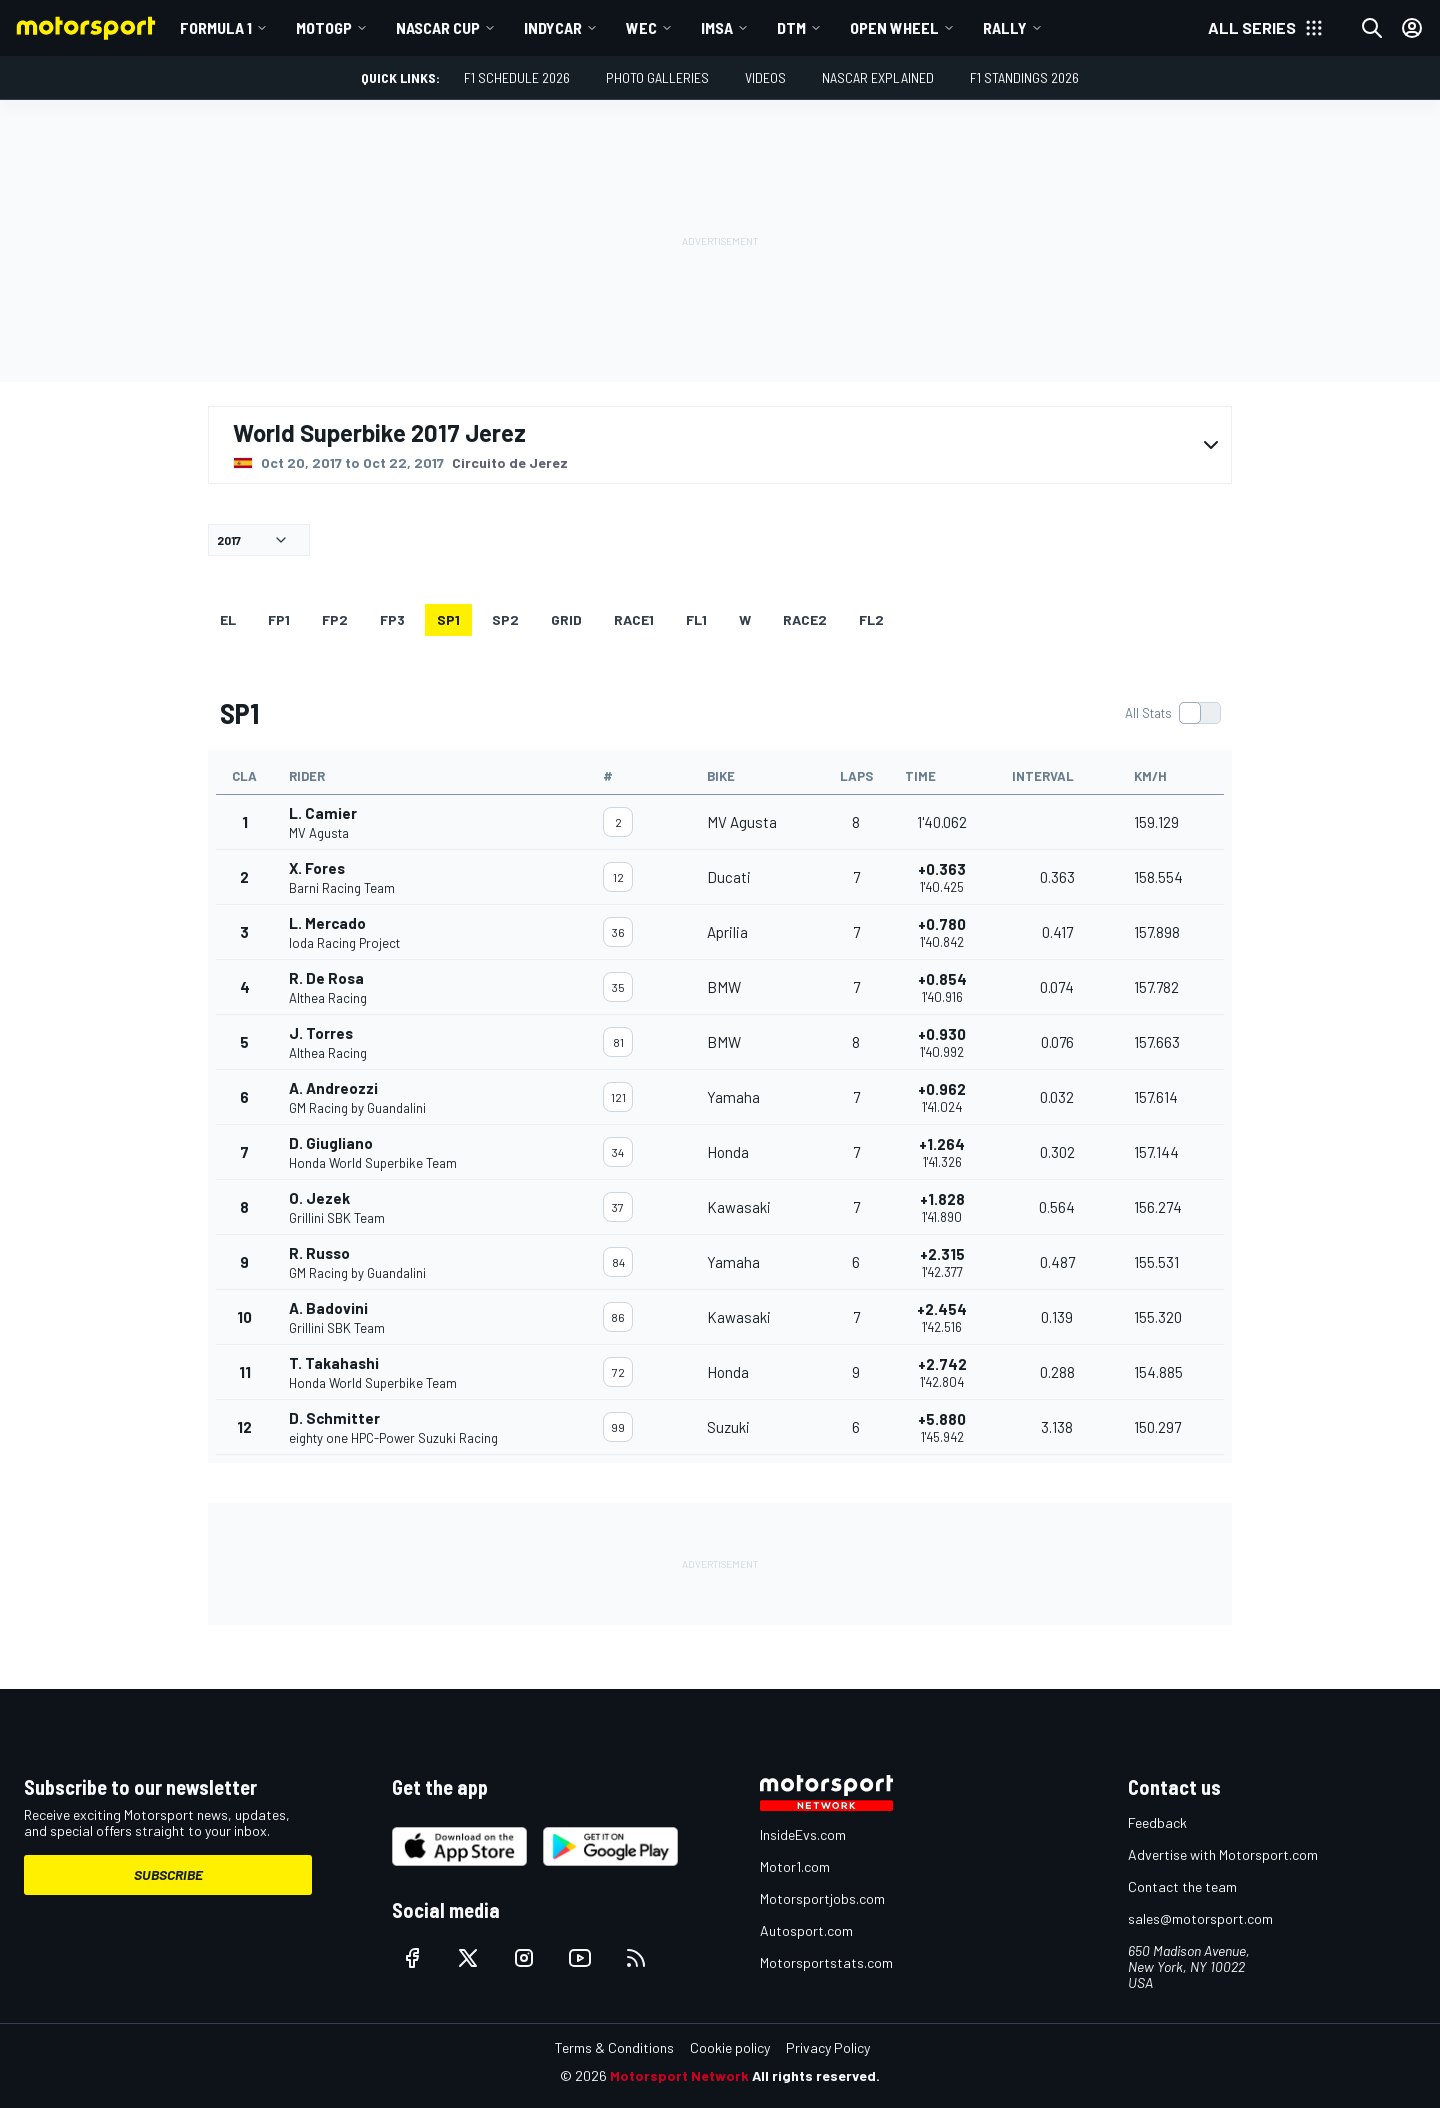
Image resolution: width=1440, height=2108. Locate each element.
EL (228, 619)
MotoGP (324, 27)
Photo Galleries (657, 77)
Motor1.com (795, 1866)
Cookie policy (730, 2047)
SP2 (505, 619)
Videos (765, 77)
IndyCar (553, 27)
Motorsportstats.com (826, 1962)
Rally (1005, 27)
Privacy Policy (828, 2047)
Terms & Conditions (614, 2047)
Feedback (1157, 1822)
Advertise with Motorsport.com (1223, 1854)
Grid (566, 619)
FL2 (871, 619)
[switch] (1172, 713)
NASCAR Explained (878, 77)
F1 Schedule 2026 (517, 77)
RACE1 (634, 619)
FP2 (335, 619)
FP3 (392, 619)
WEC (641, 27)
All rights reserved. (816, 2075)
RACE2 (805, 619)
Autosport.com (806, 1930)
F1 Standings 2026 (1024, 77)
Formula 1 (216, 27)
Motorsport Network (679, 2075)
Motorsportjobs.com (822, 1898)
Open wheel (894, 27)
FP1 (279, 619)
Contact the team (1182, 1886)
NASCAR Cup (438, 27)
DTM (791, 27)
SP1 (448, 619)
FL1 (696, 619)
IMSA (717, 27)
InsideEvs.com (803, 1834)
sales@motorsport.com (1200, 1918)
